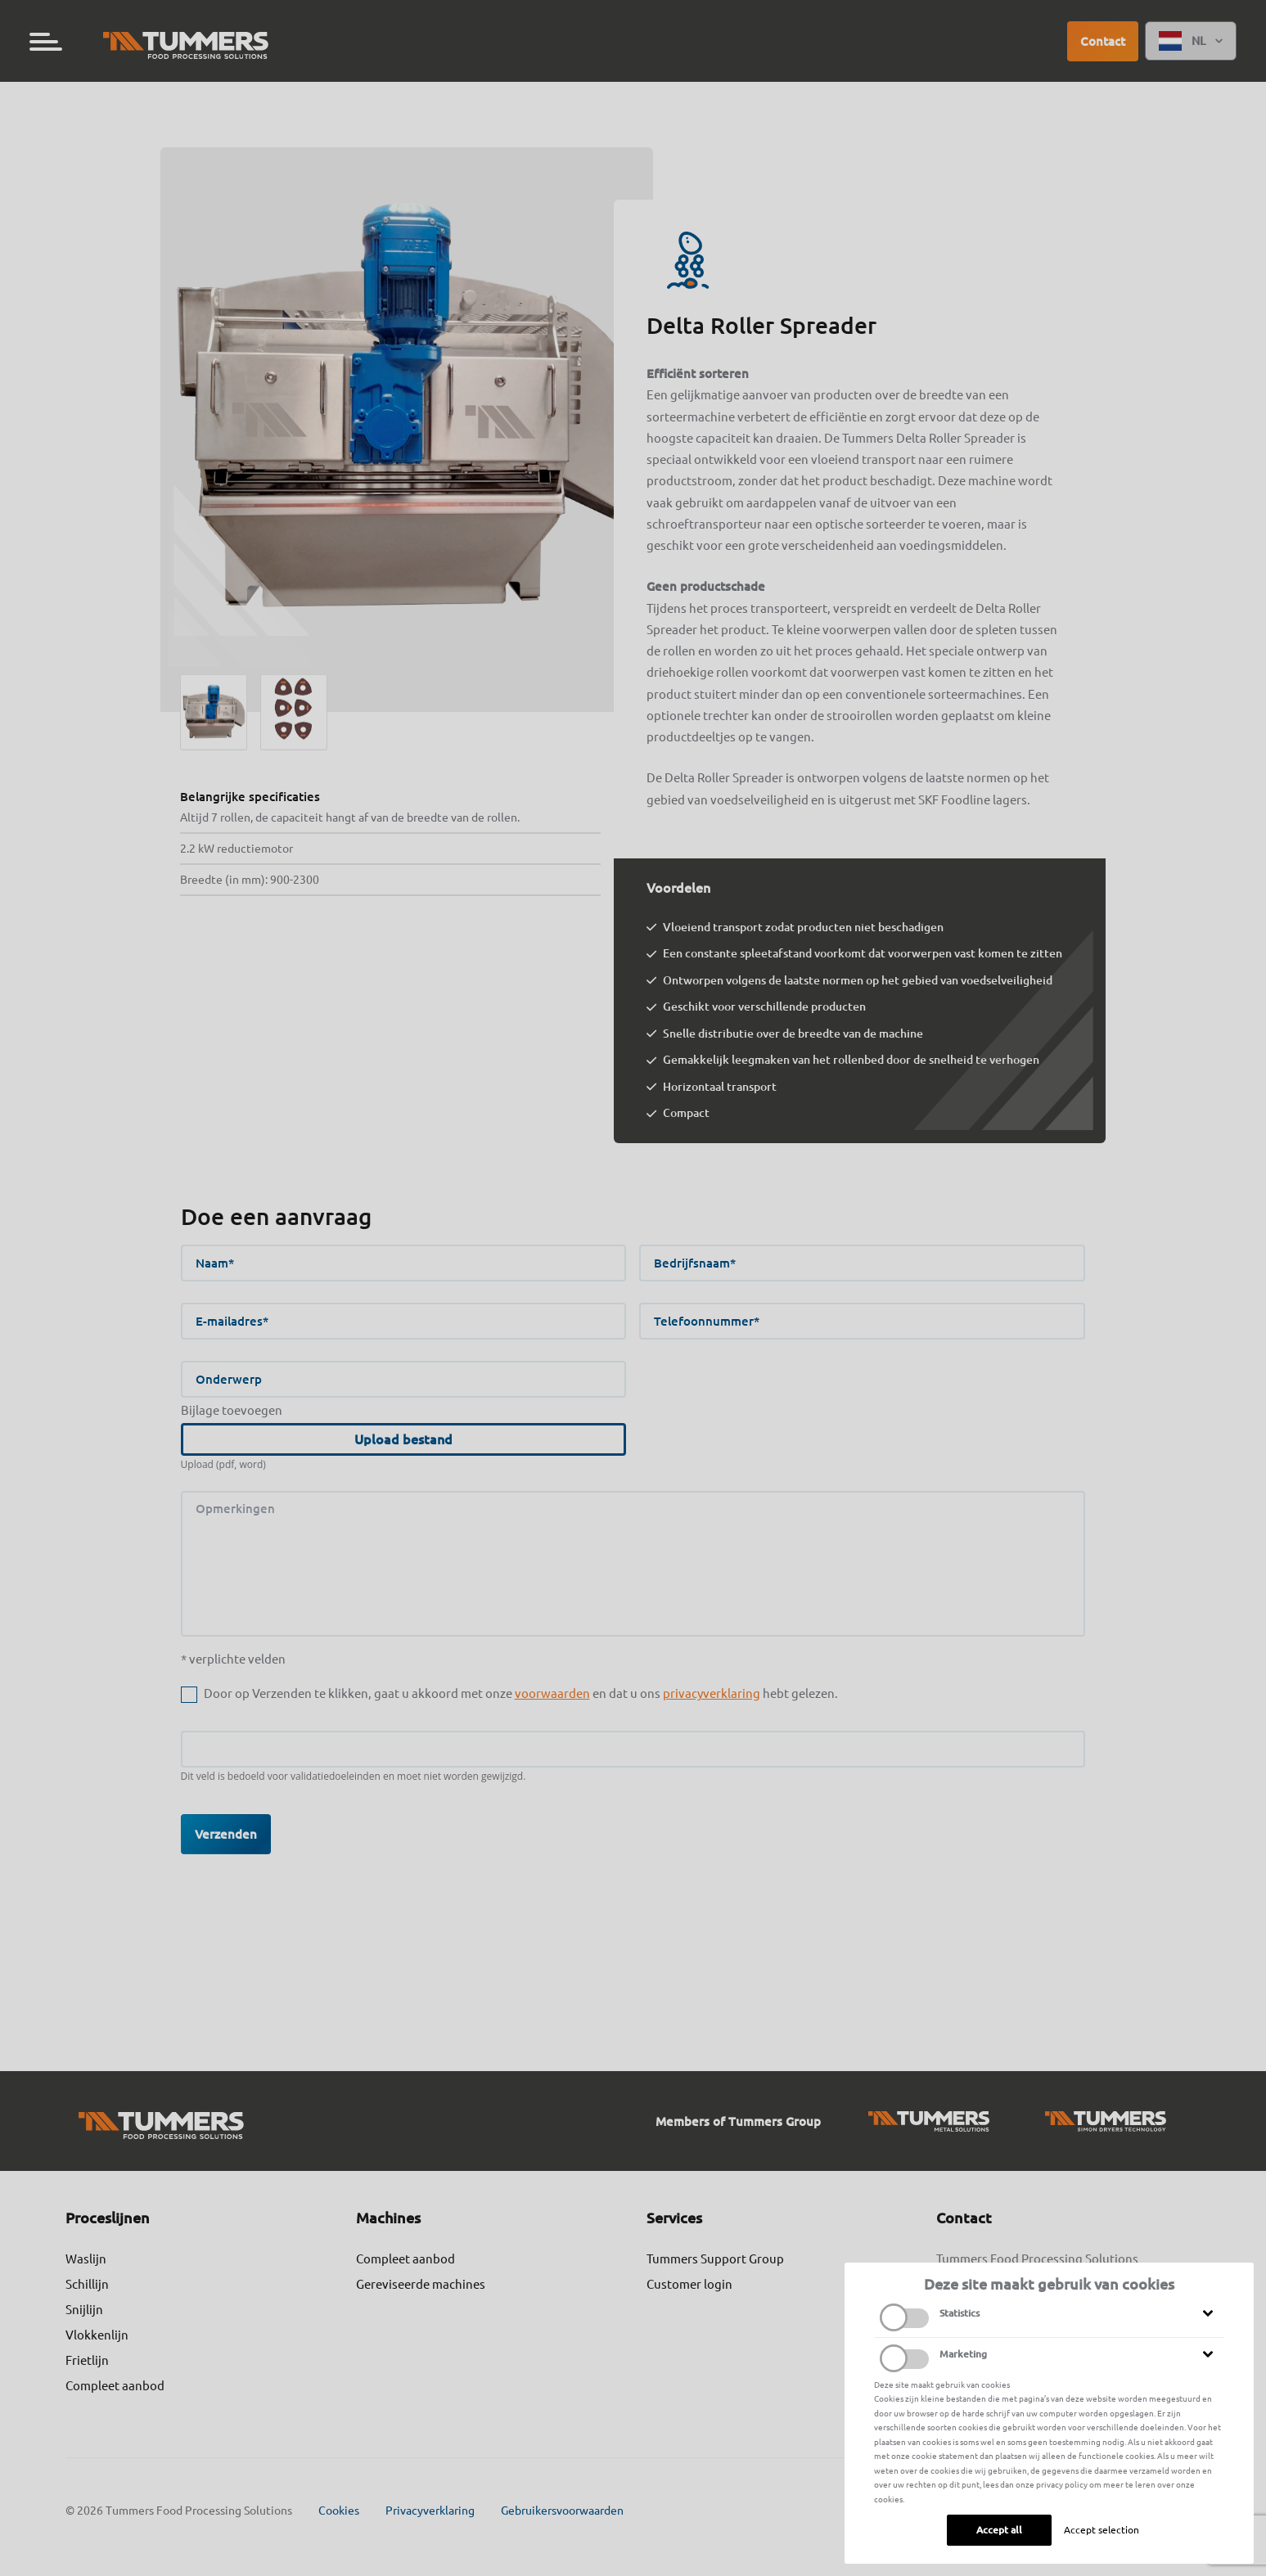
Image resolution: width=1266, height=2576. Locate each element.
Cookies (338, 2510)
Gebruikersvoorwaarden (562, 2510)
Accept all (999, 2529)
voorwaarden (552, 1693)
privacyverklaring (711, 1693)
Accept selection (1101, 2529)
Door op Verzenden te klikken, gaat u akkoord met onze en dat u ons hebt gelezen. (521, 1693)
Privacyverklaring (430, 2510)
